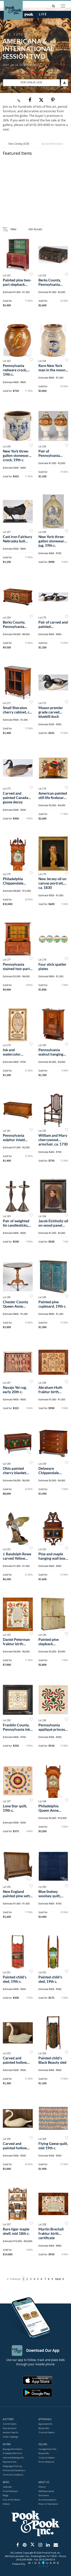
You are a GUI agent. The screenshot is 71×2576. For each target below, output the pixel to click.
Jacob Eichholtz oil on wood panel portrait (53, 1225)
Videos (6, 2503)
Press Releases (10, 2491)
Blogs (5, 2495)
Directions (43, 2495)
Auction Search (10, 2432)
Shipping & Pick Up (12, 2466)
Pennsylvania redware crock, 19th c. (15, 369)
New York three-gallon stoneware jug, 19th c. (52, 541)
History (42, 2486)
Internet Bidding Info (13, 2457)
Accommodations (47, 2499)
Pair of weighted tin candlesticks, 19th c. (16, 1225)
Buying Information (12, 2449)
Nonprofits (43, 2428)
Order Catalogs (10, 2436)
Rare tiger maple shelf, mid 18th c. (16, 2231)
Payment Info (9, 2461)
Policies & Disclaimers (14, 2470)
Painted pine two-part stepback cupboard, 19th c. (17, 284)
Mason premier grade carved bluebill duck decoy (50, 714)
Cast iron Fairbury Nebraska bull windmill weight (17, 541)
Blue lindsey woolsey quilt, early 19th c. (49, 1895)
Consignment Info (47, 2449)
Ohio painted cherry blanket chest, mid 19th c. (16, 1472)
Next (59, 2279)
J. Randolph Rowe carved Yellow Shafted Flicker (17, 1558)
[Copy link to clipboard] (18, 100)
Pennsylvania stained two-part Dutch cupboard (16, 968)
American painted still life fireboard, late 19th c (52, 797)
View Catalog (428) (31, 82)
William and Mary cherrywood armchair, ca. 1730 (53, 1139)
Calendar (7, 2486)
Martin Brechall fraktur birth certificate (51, 2233)
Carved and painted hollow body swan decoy (16, 2062)
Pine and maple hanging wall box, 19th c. (52, 1558)
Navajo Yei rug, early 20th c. (15, 1389)
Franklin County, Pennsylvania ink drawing (16, 1729)
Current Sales (9, 2423)
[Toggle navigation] (63, 5)
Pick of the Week (11, 2499)
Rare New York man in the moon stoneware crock (51, 369)
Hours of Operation (48, 2503)
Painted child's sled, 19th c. (14, 1979)
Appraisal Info (45, 2423)
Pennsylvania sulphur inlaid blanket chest (14, 1139)
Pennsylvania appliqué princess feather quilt (52, 1729)
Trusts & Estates (46, 2432)
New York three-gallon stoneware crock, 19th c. (16, 455)
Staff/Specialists (46, 2491)
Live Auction (17, 34)
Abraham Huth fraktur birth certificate (50, 1391)
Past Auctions (9, 2428)
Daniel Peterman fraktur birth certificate (16, 1643)
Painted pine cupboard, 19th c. (52, 1304)
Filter (13, 229)
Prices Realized (46, 2461)
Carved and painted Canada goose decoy (15, 797)
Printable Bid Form (12, 2453)
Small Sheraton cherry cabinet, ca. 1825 (17, 712)
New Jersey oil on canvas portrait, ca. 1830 (52, 883)
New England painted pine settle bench (18, 1895)
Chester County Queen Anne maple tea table (15, 1306)
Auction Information (52, 143)
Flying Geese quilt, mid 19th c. (53, 2145)
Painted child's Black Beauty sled (52, 2060)
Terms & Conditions (13, 2474)
